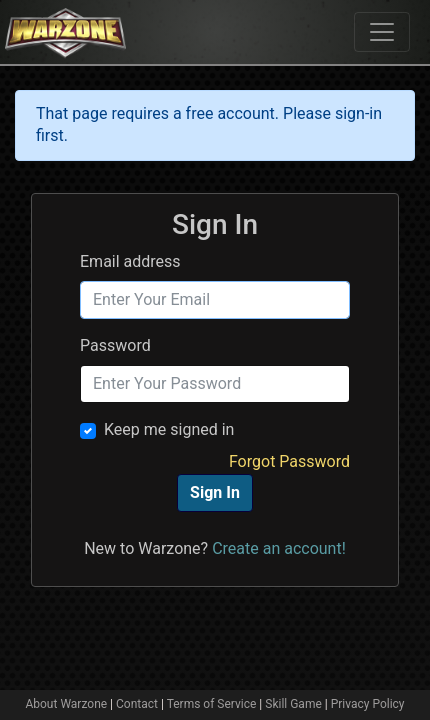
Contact (137, 704)
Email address (130, 261)
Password (115, 345)
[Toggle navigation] (382, 32)
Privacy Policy (368, 704)
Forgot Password (289, 461)
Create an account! (279, 548)
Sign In (215, 492)
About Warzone (66, 704)
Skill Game (293, 704)
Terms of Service (212, 704)
